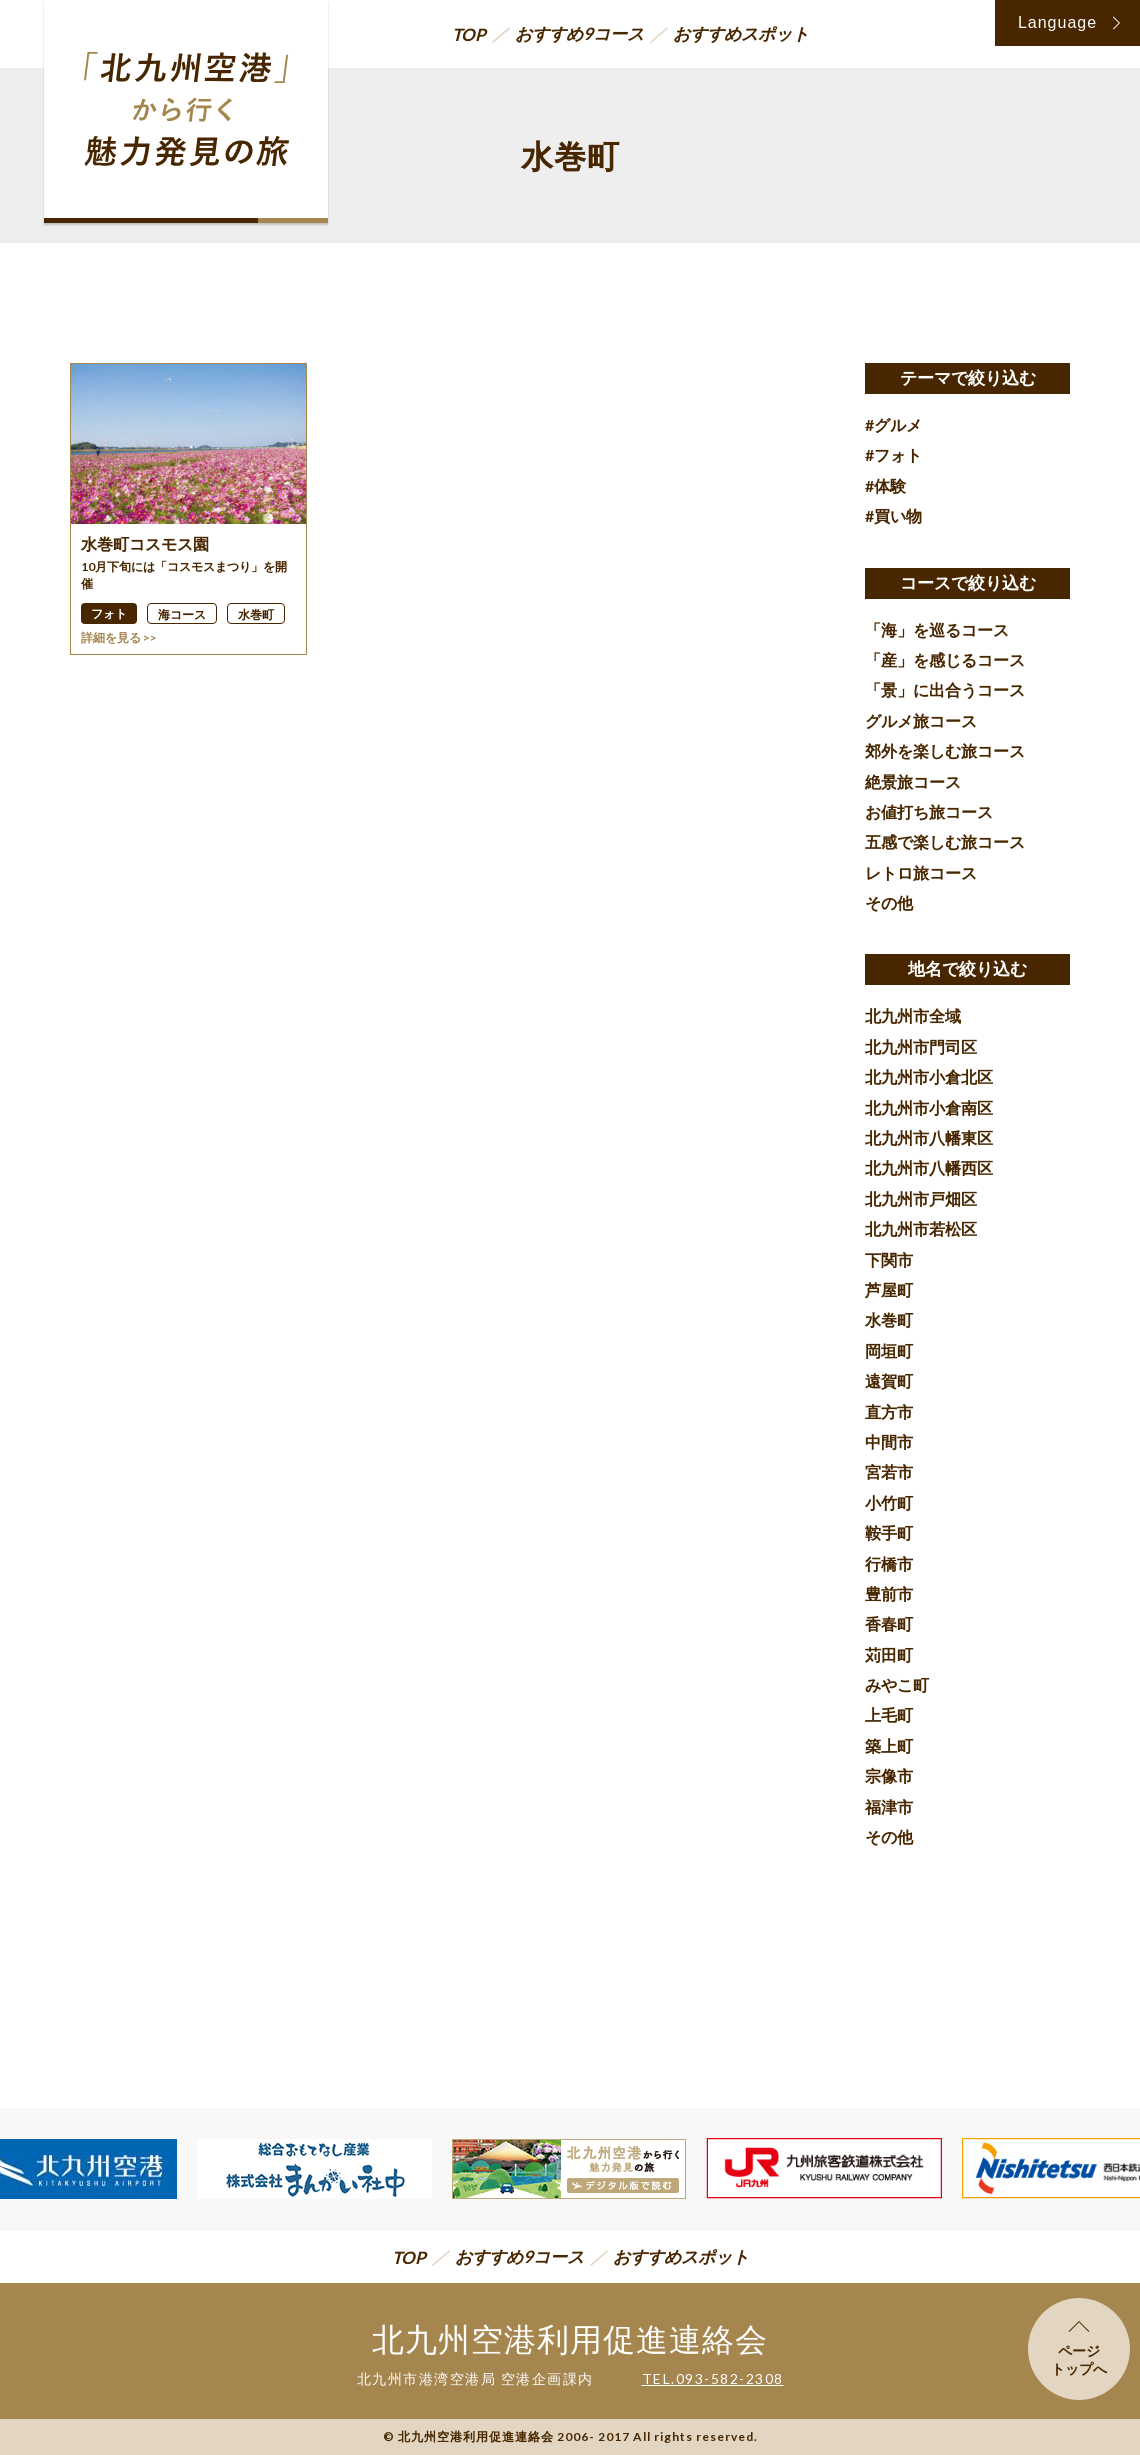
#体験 (885, 485)
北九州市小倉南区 (929, 1107)
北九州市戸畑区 (921, 1198)
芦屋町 (889, 1289)
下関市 (889, 1259)
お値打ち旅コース (929, 811)
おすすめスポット (741, 33)
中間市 (889, 1441)
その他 (889, 902)
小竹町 (889, 1502)
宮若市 (889, 1471)
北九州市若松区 (921, 1228)
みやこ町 (897, 1684)
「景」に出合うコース (945, 689)
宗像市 (889, 1775)
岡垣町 (889, 1350)
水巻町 (889, 1319)
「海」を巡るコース (937, 629)
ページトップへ (1079, 2349)
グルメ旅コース (921, 720)
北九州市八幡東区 (929, 1137)
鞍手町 (889, 1532)
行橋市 (889, 1563)
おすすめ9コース (579, 33)
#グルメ (893, 424)
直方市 (889, 1411)
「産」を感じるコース (945, 659)
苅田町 (889, 1654)
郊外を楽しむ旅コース (945, 750)
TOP (469, 34)
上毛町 (889, 1714)
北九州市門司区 (921, 1046)
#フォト (893, 454)
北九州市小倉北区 (929, 1076)
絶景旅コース (913, 781)
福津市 (889, 1806)
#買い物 (893, 515)
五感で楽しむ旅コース (945, 841)
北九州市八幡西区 (929, 1167)
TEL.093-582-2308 (713, 2378)
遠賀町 (889, 1380)
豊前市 (889, 1593)
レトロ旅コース (921, 872)
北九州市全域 (913, 1015)
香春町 (889, 1623)
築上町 (889, 1745)
